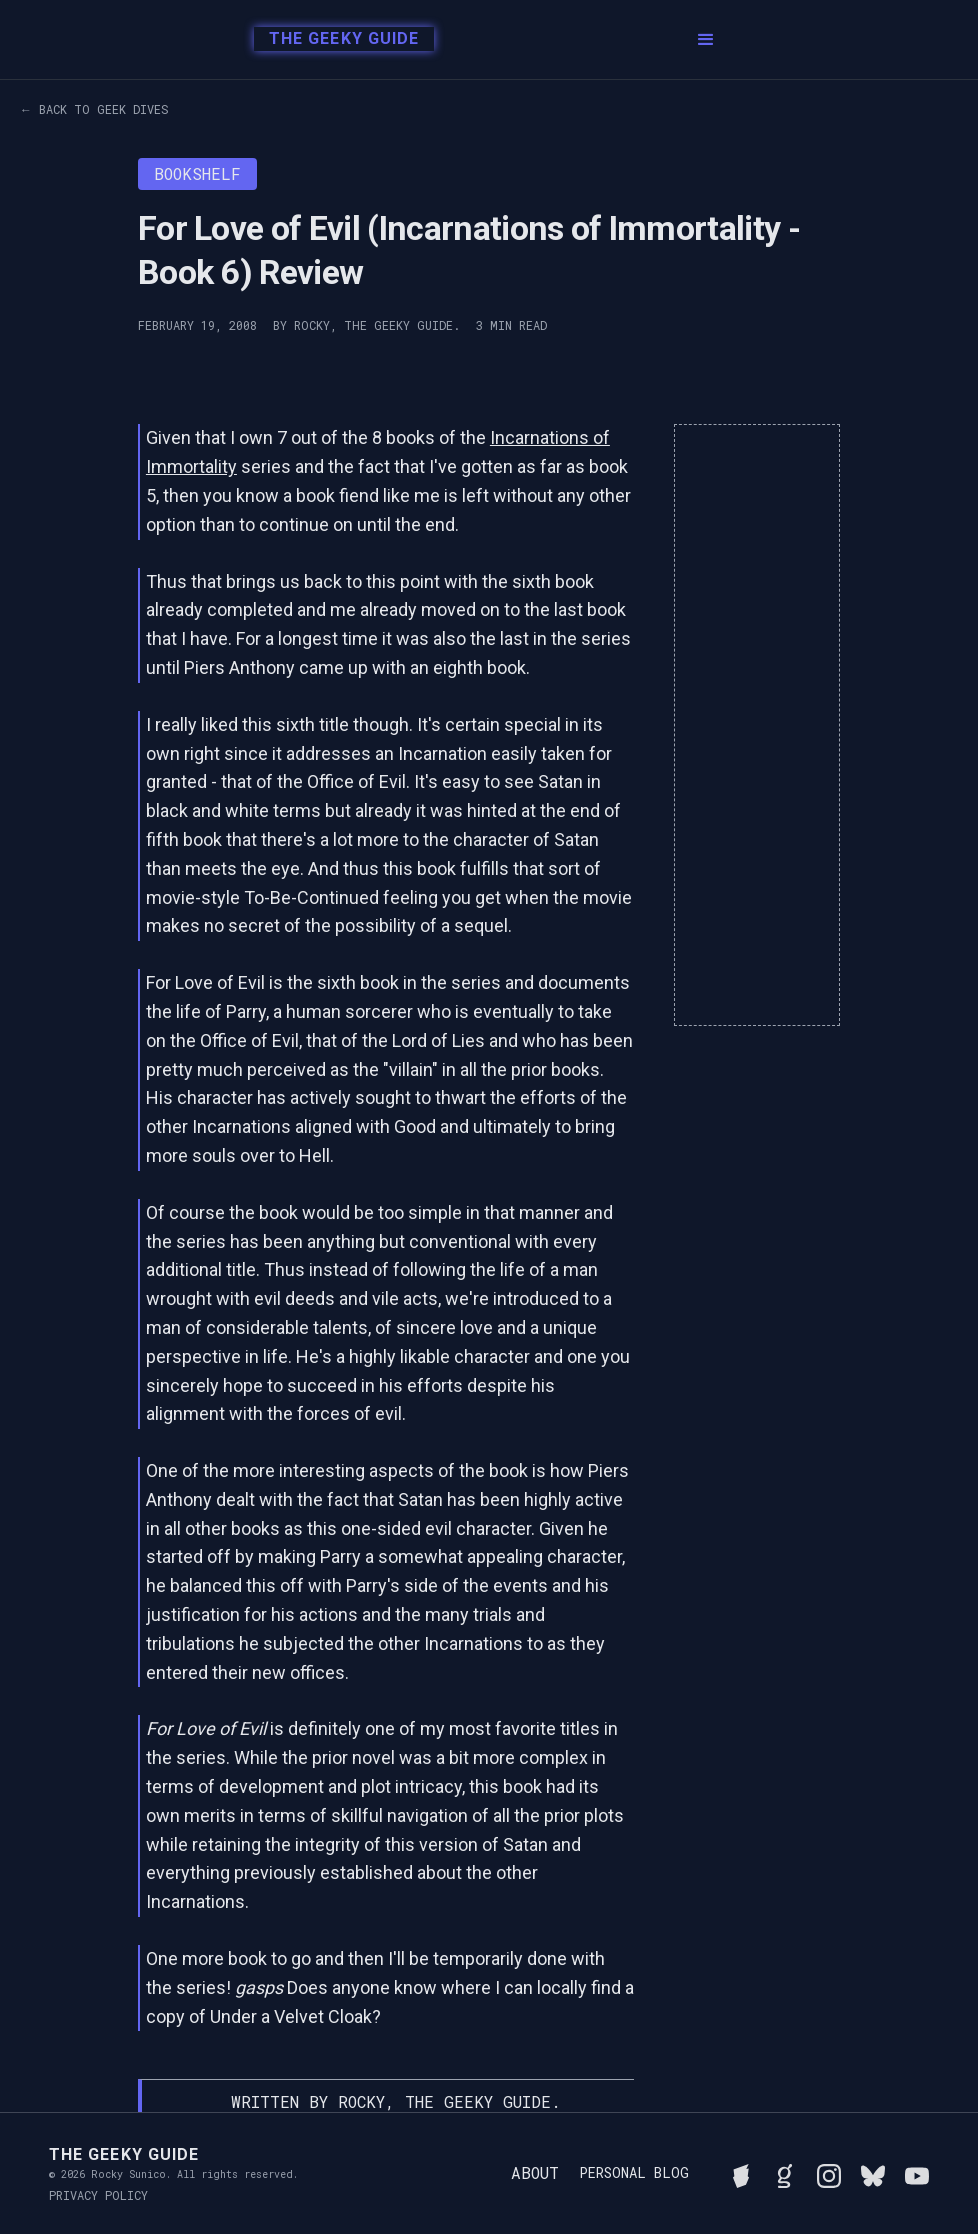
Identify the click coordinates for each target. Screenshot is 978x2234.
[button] (706, 40)
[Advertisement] (757, 725)
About (535, 2172)
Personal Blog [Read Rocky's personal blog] (634, 2173)
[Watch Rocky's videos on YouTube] (917, 2173)
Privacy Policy (98, 2195)
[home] (338, 40)
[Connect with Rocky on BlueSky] (873, 2173)
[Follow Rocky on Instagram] (829, 2173)
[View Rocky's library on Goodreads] (785, 2173)
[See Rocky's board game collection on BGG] (741, 2173)
